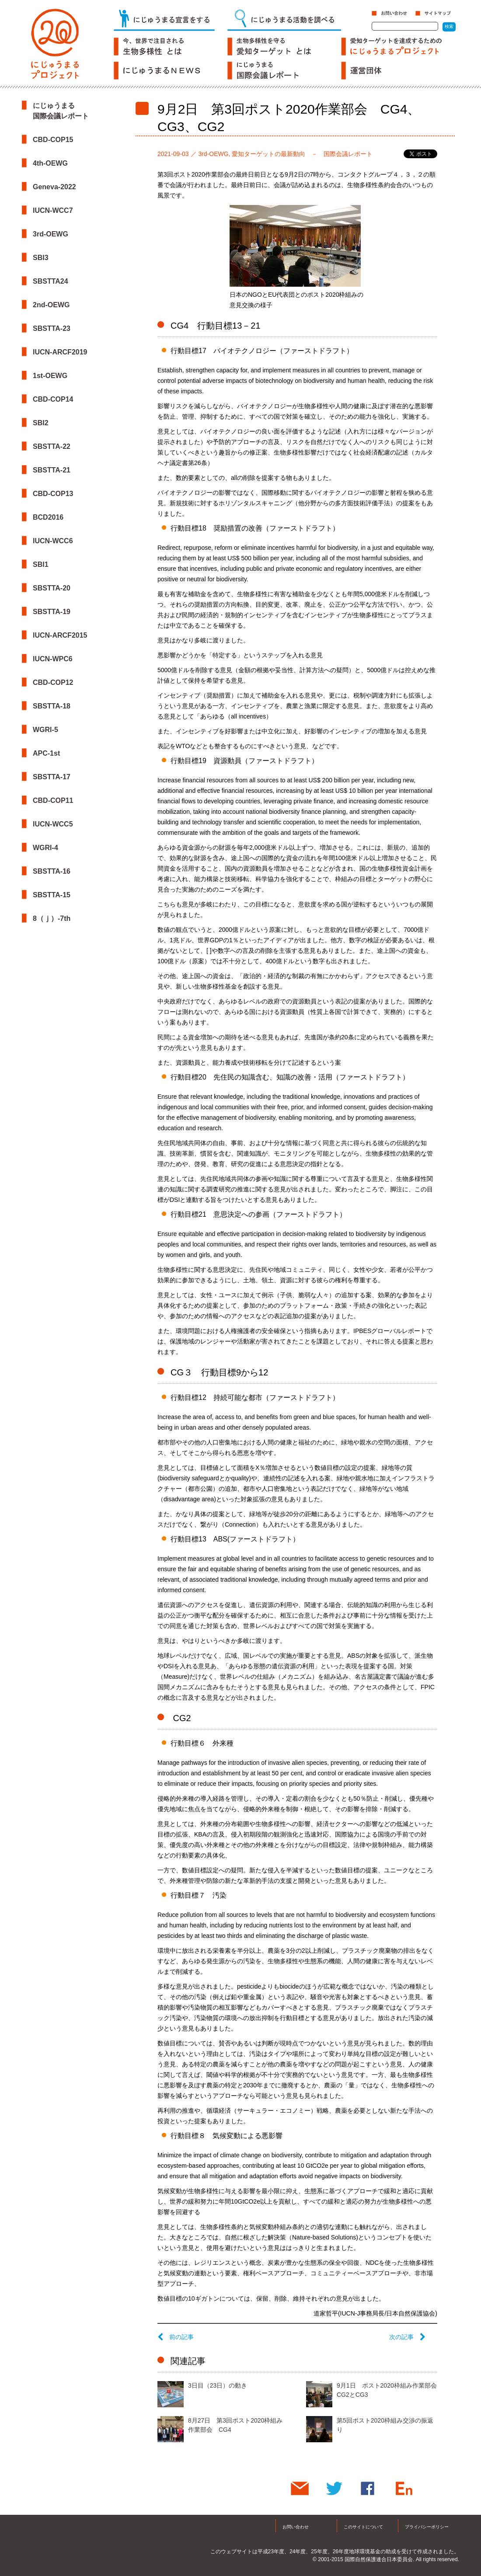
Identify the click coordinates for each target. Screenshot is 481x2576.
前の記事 (175, 2336)
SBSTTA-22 (51, 446)
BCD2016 (48, 517)
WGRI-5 (45, 729)
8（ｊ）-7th (51, 918)
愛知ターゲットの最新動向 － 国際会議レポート (302, 153)
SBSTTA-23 (51, 328)
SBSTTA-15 (51, 895)
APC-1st (46, 753)
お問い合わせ (295, 2526)
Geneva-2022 (54, 187)
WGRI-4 (45, 847)
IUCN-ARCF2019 (60, 352)
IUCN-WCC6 (53, 541)
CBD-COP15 (53, 139)
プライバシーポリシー (427, 2526)
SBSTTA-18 (51, 706)
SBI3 (41, 257)
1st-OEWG (50, 375)
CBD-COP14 (53, 399)
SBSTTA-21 (51, 470)
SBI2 (41, 423)
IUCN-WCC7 (53, 210)
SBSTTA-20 (51, 588)
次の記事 (407, 2336)
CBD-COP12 (53, 682)
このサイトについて (363, 2526)
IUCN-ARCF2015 (60, 635)
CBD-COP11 (53, 800)
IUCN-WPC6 (53, 659)
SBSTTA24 (50, 281)
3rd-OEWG (50, 234)
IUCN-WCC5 (53, 824)
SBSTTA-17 (51, 777)
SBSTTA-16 (51, 871)
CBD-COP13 (53, 493)
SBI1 (41, 564)
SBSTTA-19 (51, 611)
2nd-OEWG (51, 305)
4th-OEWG (50, 163)
